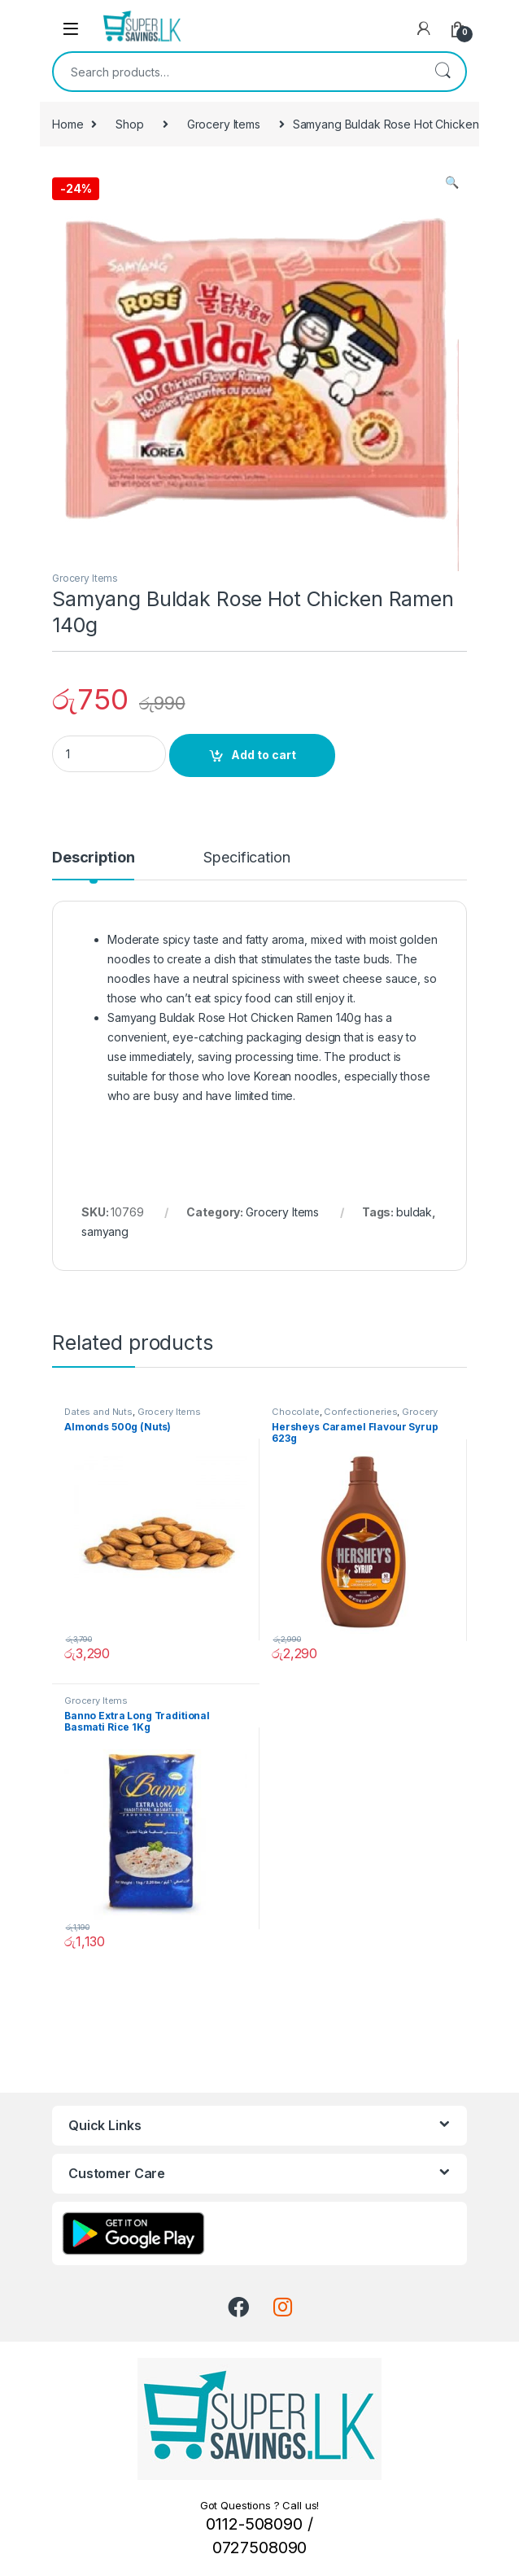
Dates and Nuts (98, 1411)
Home (67, 124)
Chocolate (296, 1411)
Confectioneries (360, 1411)
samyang (105, 1231)
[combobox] (237, 71)
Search (442, 71)
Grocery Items (223, 124)
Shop (129, 124)
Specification (246, 858)
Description (93, 858)
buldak (414, 1212)
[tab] (93, 865)
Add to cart (263, 755)
